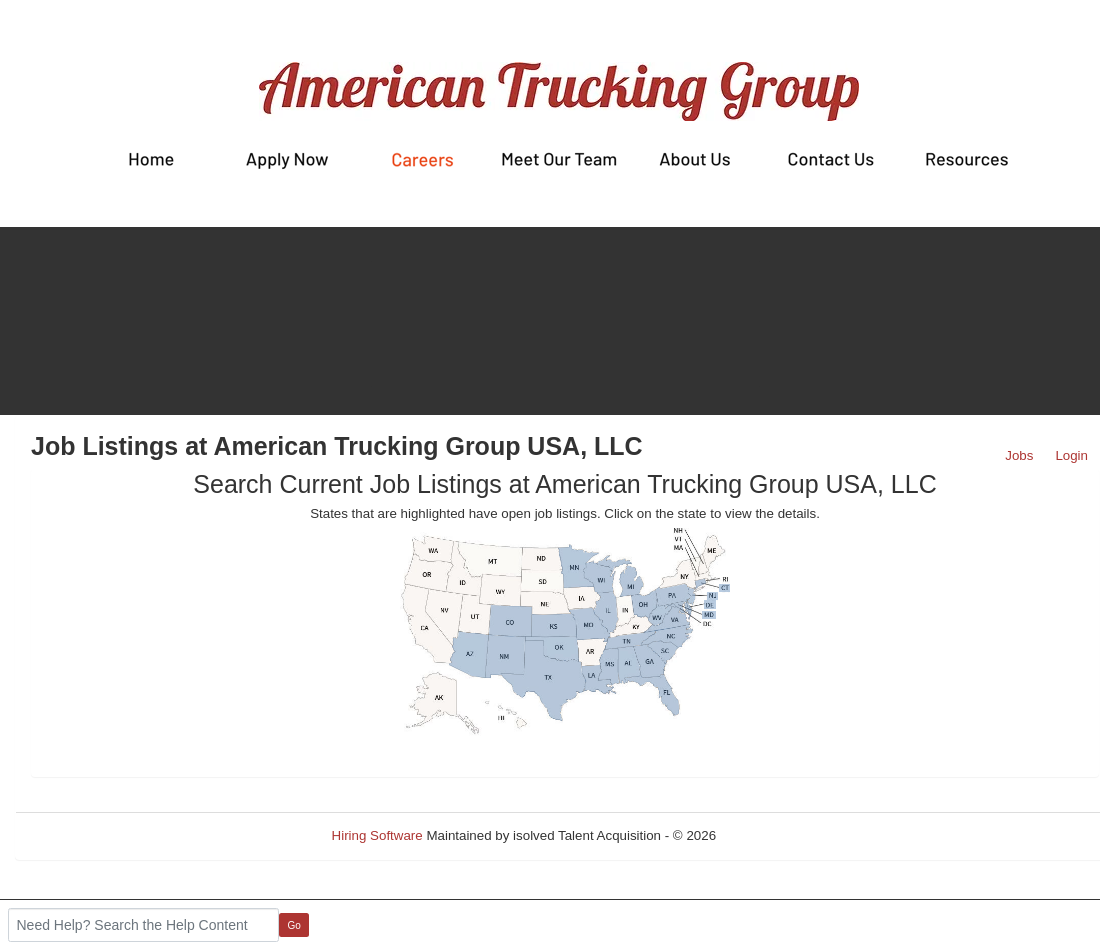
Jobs (1019, 455)
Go (294, 925)
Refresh (775, 835)
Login (1071, 455)
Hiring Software (377, 835)
